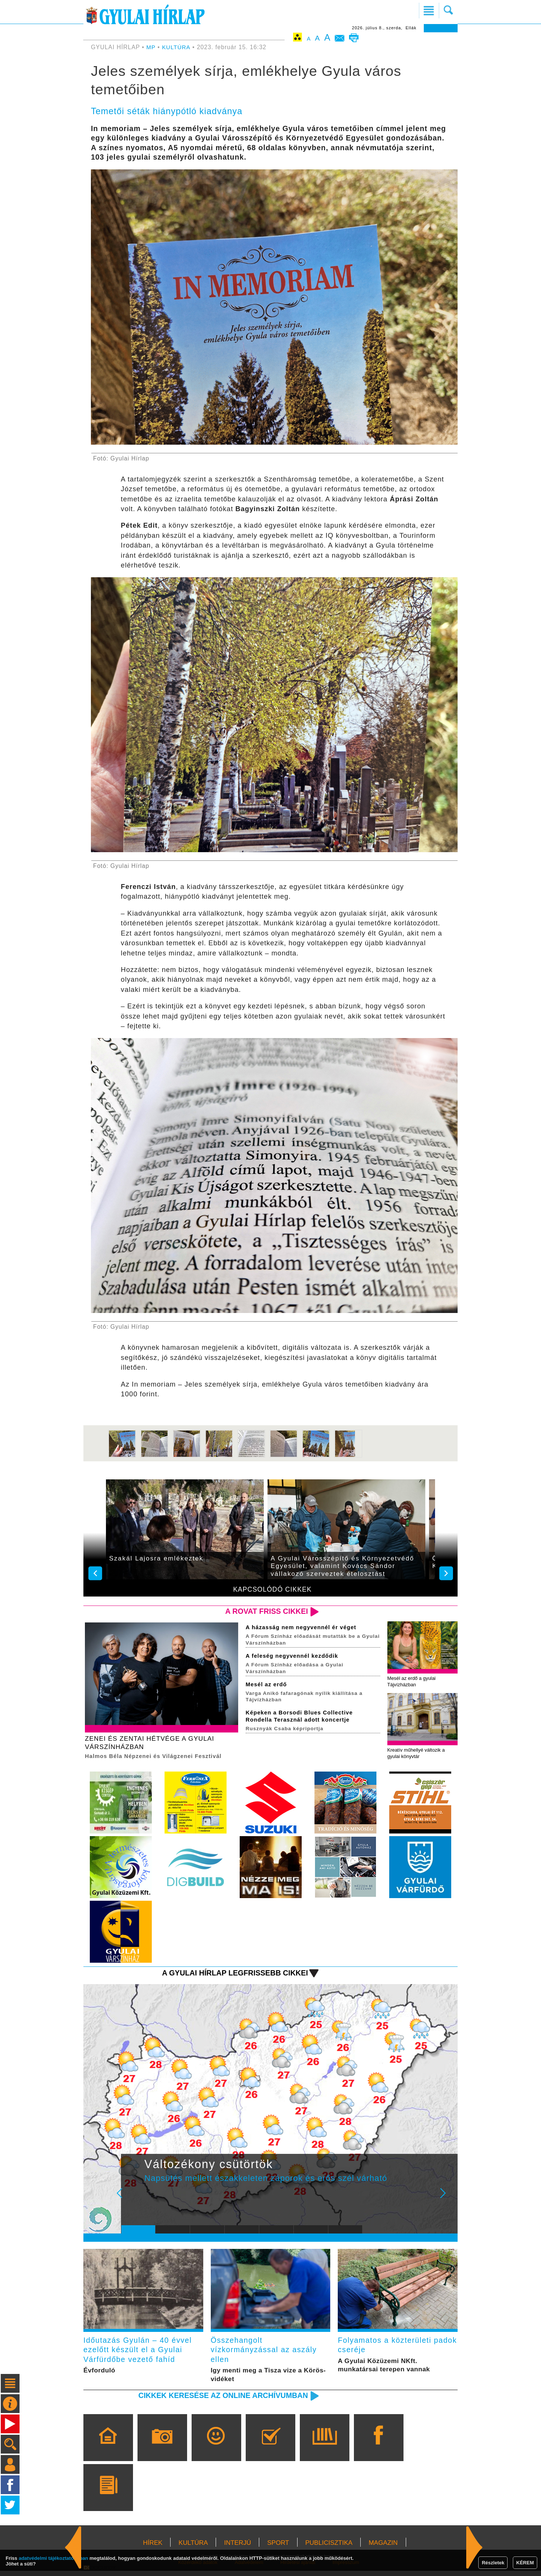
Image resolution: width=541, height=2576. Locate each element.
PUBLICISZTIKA (329, 2548)
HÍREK (152, 2548)
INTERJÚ (237, 2548)
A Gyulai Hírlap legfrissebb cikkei (230, 1975)
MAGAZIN (383, 2548)
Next (447, 2200)
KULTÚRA (177, 47)
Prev (133, 2200)
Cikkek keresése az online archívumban (218, 2400)
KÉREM (525, 2562)
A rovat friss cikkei (264, 1611)
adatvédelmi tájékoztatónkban (53, 2558)
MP (151, 47)
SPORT (278, 2548)
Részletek (493, 2562)
